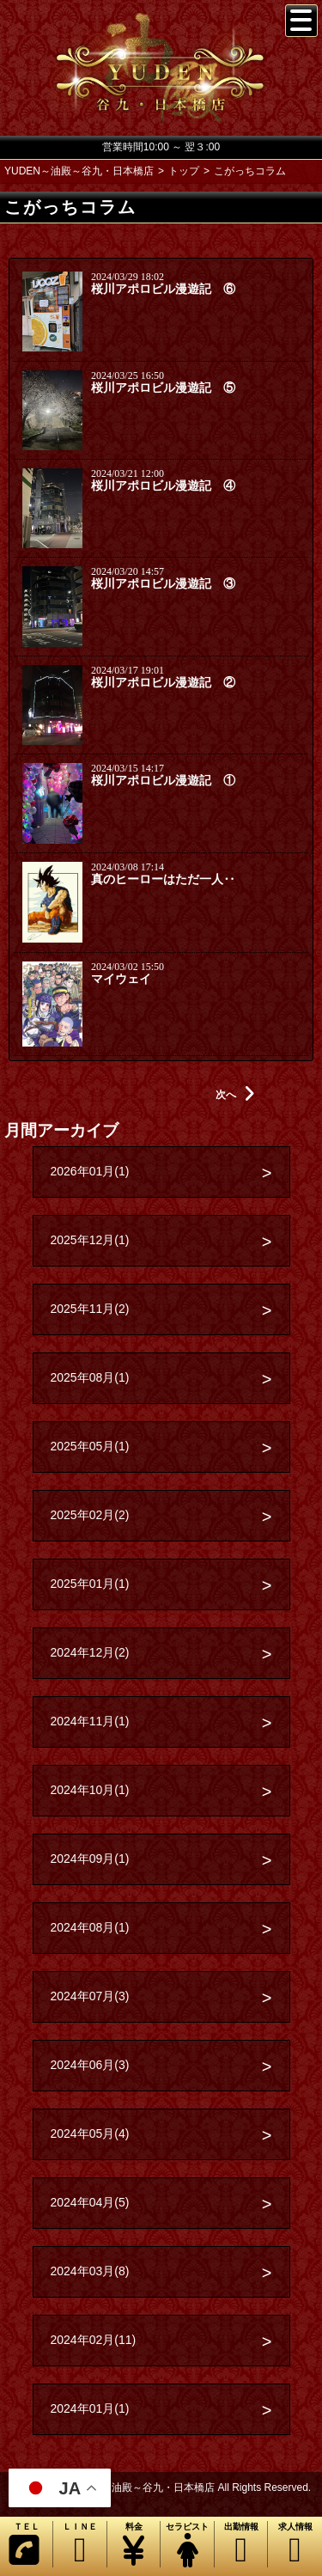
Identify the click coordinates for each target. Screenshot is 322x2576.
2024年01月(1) (90, 2408)
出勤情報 (241, 2544)
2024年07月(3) (90, 1996)
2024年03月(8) (90, 2271)
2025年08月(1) (90, 1377)
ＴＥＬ (24, 2544)
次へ (235, 1095)
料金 (133, 2544)
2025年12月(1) (90, 1240)
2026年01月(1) (90, 1171)
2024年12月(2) (90, 1652)
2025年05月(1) (90, 1446)
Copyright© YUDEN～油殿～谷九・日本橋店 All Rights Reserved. (161, 2487)
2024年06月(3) (90, 2065)
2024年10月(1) (90, 1790)
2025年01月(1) (90, 1583)
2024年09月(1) (90, 1858)
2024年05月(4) (90, 2133)
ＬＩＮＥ (79, 2544)
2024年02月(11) (94, 2340)
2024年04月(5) (90, 2202)
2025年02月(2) (90, 1515)
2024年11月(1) (90, 1721)
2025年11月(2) (90, 1308)
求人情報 (294, 2544)
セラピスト (187, 2544)
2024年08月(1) (90, 1927)
